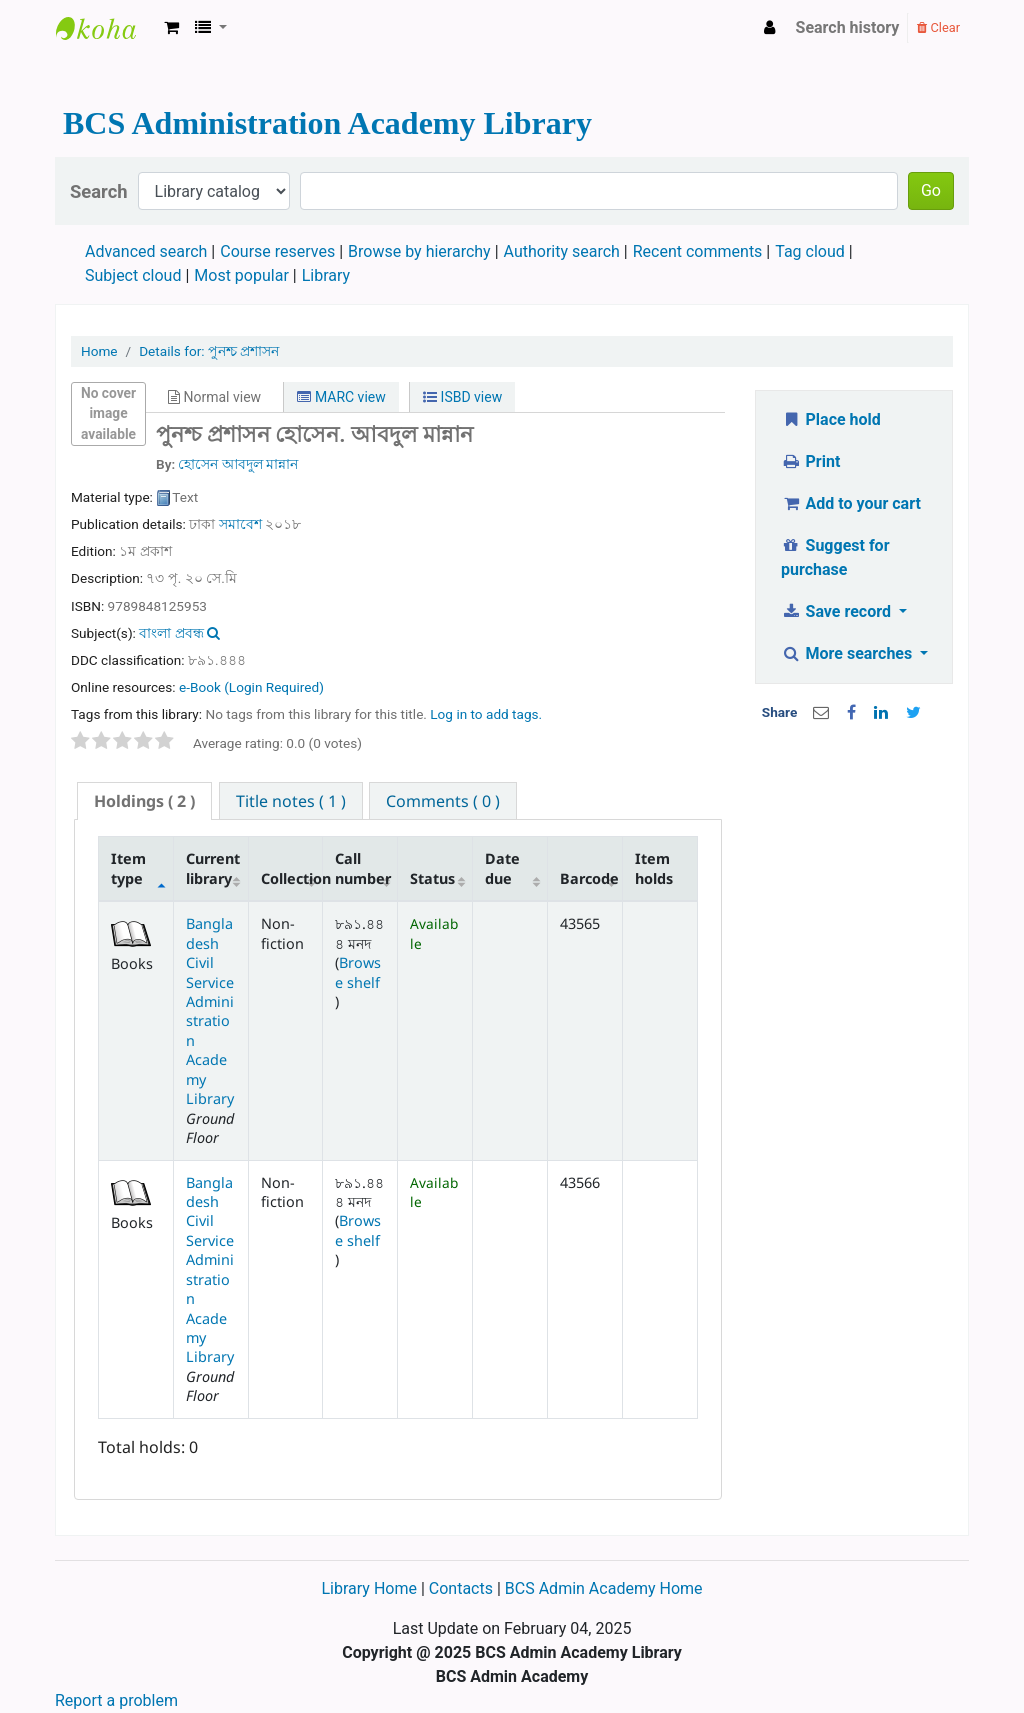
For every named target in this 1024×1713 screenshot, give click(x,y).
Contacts (461, 1588)
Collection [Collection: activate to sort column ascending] (292, 878)
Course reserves (277, 251)
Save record (838, 611)
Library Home (370, 1588)
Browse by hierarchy (419, 251)
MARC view (341, 397)
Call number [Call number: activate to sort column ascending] (363, 868)
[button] (171, 28)
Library (326, 275)
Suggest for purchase (835, 557)
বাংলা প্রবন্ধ (171, 633)
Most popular (241, 275)
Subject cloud (133, 275)
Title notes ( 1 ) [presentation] (291, 801)
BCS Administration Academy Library (106, 28)
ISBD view (462, 397)
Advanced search (146, 251)
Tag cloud (810, 251)
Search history (848, 27)
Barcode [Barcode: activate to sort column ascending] (589, 878)
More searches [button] (848, 653)
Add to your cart (851, 503)
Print (810, 461)
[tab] (144, 801)
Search (99, 191)
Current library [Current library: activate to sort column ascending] (213, 868)
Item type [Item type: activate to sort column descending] (128, 868)
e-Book (251, 687)
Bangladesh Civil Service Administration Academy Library (210, 1011)
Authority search (562, 251)
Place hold (831, 419)
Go (931, 190)
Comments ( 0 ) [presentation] (443, 801)
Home (99, 351)
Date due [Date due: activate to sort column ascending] (502, 868)
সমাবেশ (240, 524)
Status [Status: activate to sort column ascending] (432, 878)
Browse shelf (358, 972)
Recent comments (698, 251)
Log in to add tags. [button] (486, 714)
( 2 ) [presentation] (144, 801)
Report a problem (116, 1700)
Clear (938, 27)
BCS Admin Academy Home (604, 1588)
